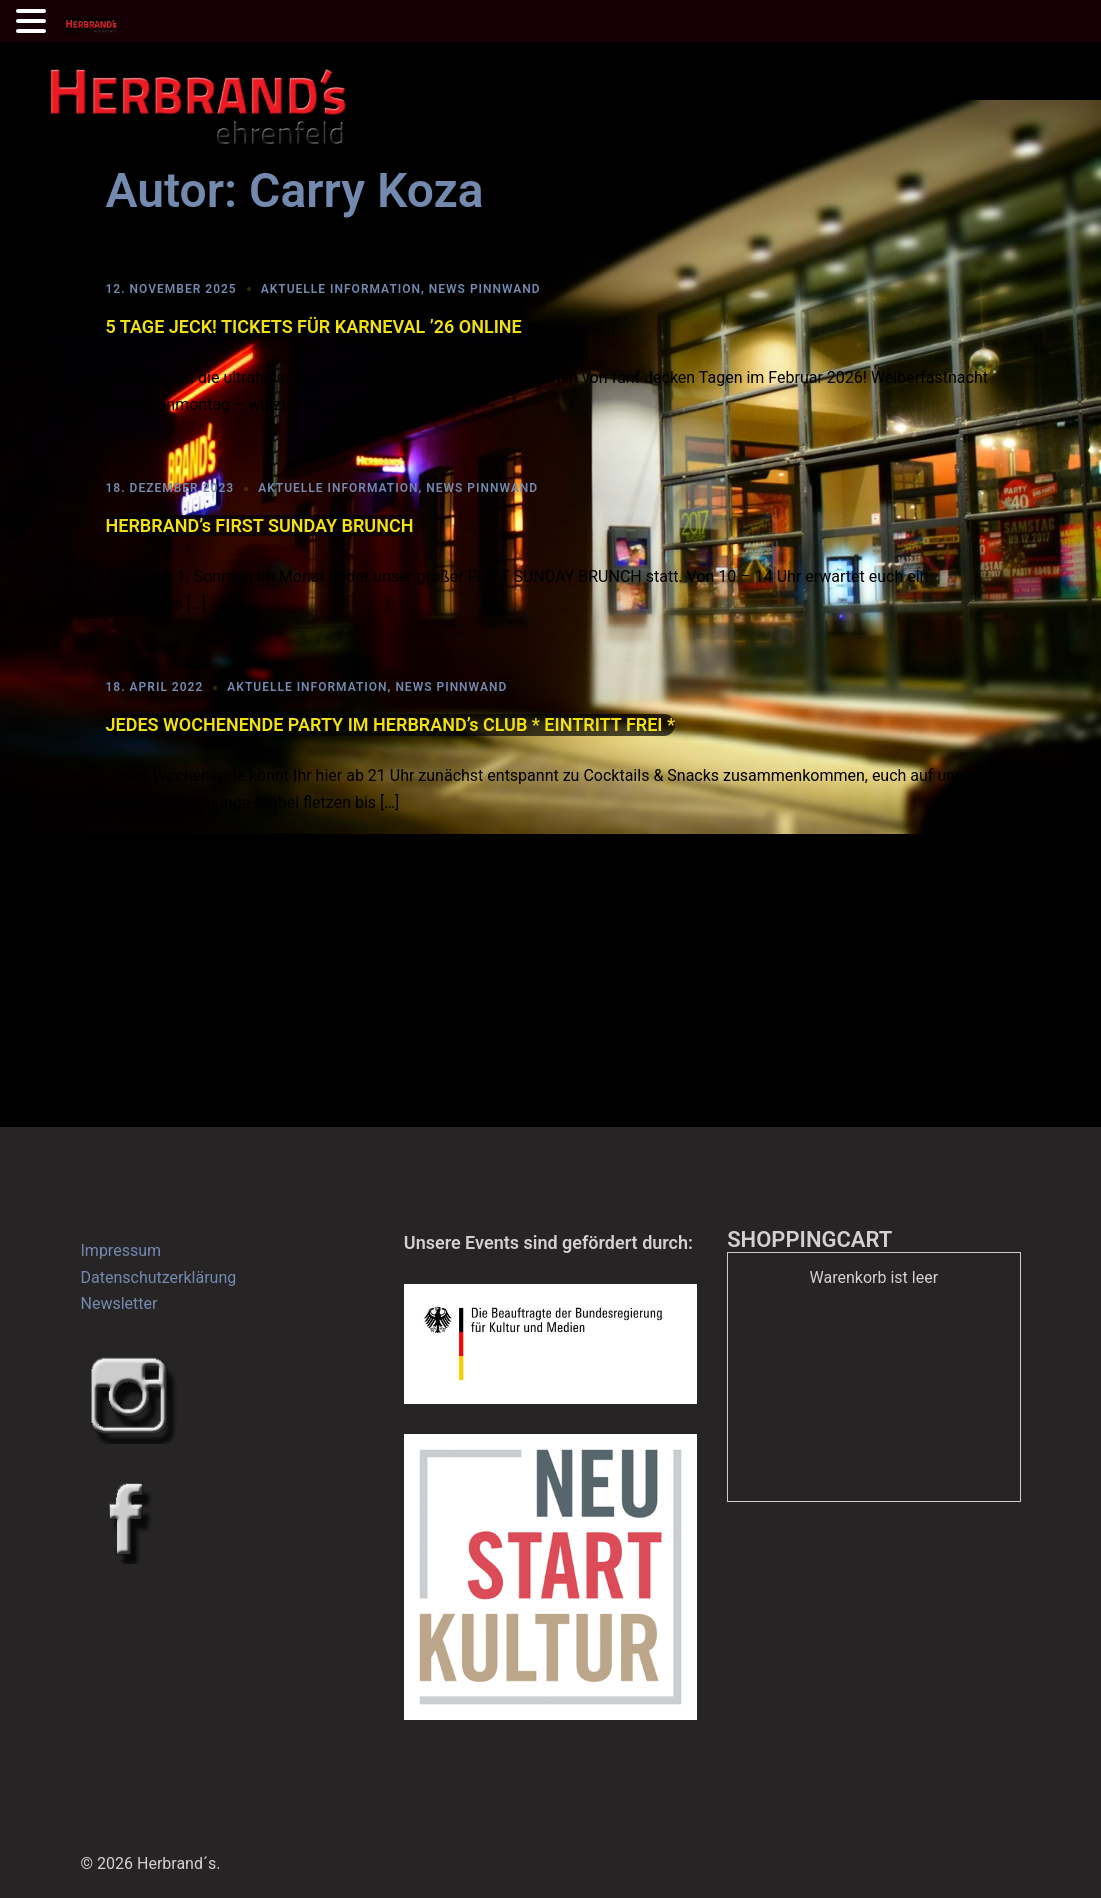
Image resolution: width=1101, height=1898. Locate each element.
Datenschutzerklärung (159, 1277)
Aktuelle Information (341, 289)
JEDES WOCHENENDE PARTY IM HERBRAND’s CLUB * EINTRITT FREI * (391, 724)
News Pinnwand (485, 289)
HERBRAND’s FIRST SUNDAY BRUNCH (260, 525)
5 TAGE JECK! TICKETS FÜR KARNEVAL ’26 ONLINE (314, 326)
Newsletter (119, 1303)
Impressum (121, 1250)
